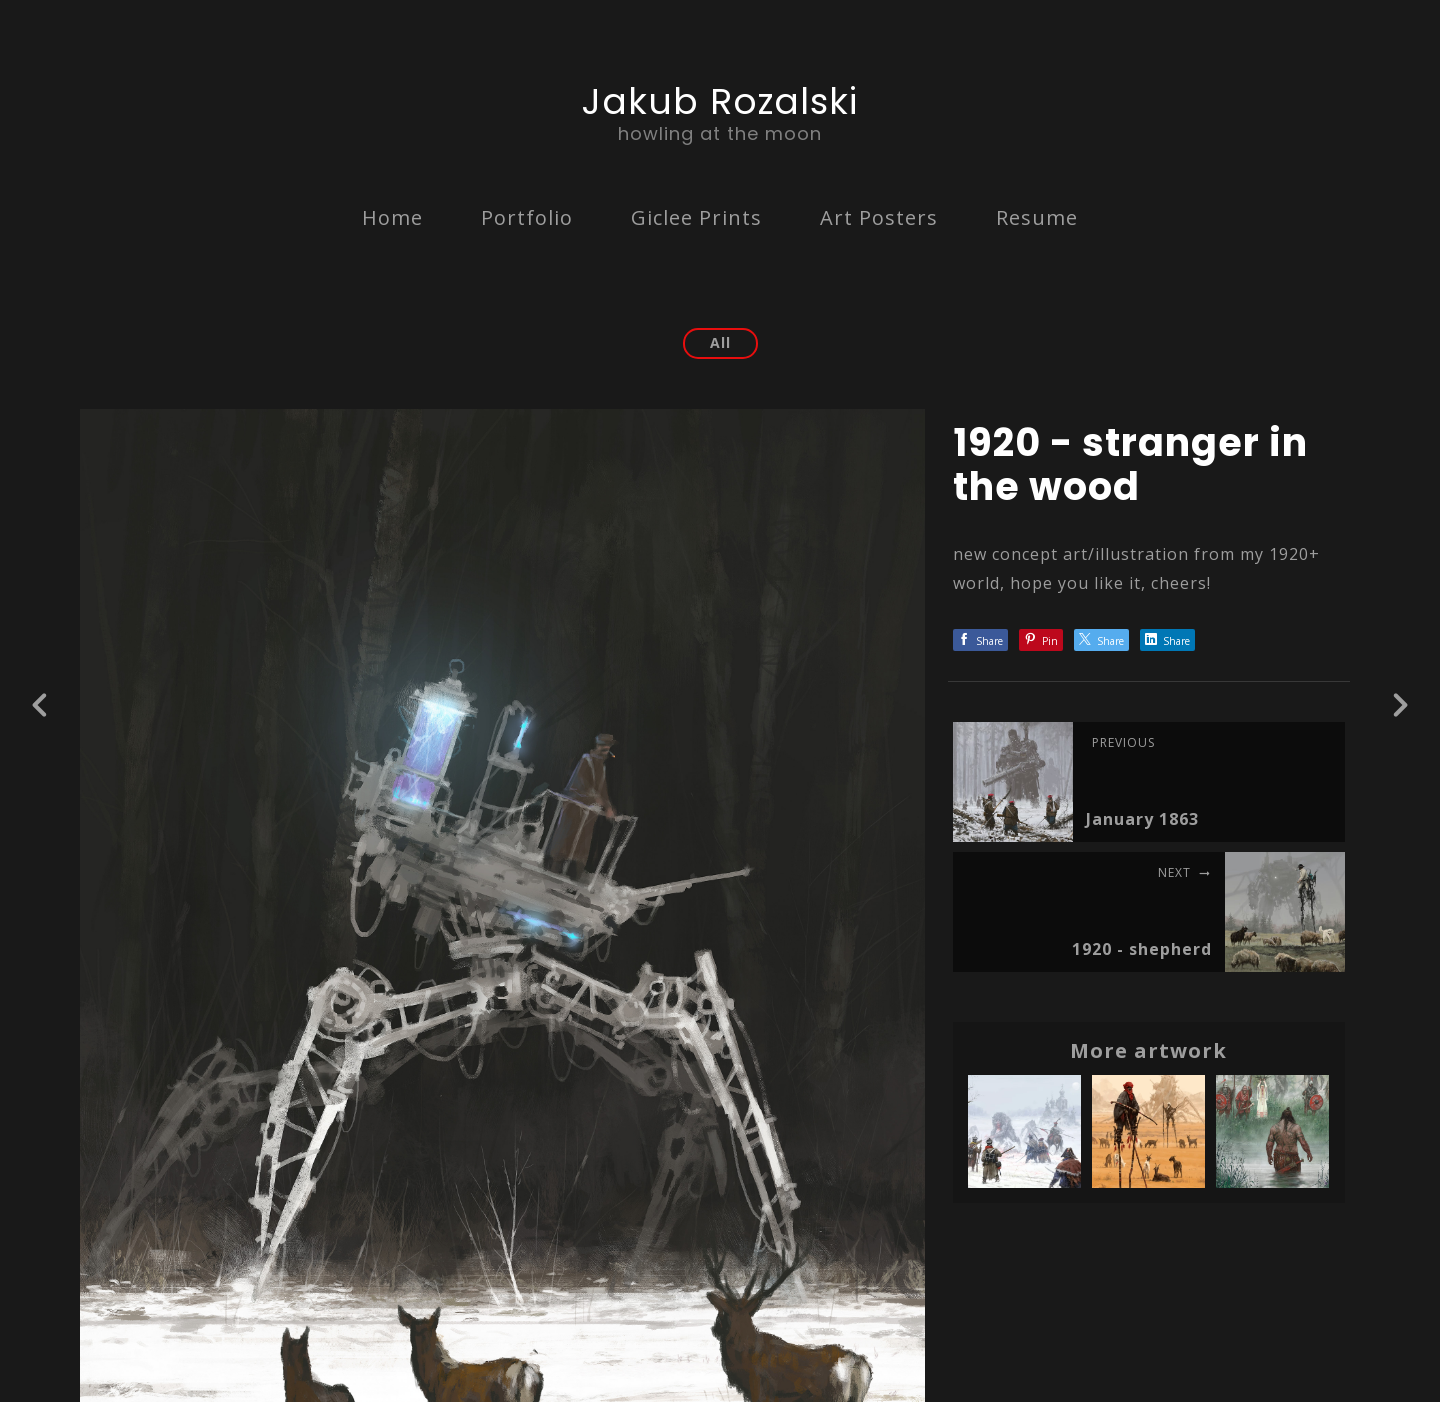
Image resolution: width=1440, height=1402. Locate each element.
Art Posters (879, 217)
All (720, 342)
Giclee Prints (696, 217)
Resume (1037, 217)
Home (392, 217)
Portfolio (527, 217)
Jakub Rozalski (720, 101)
